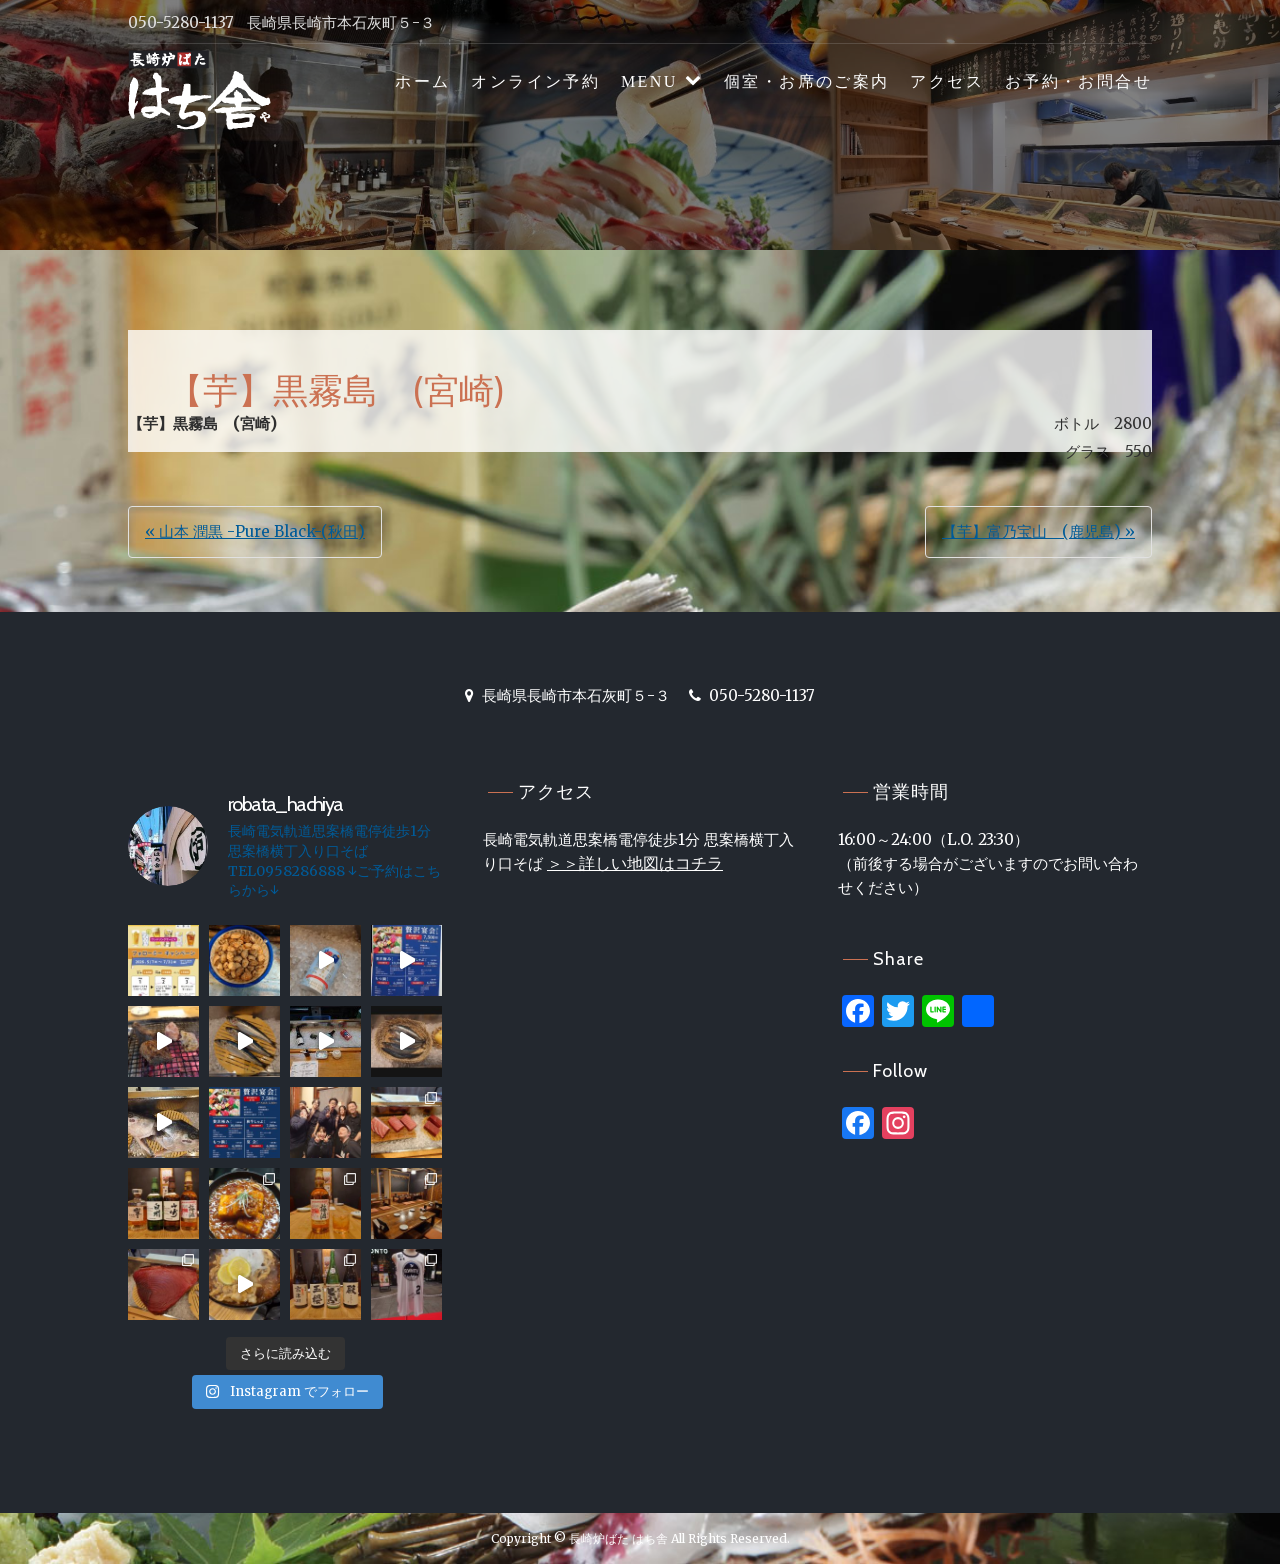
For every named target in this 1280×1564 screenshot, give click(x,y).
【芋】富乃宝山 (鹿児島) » (1038, 531)
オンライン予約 (535, 81)
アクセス (947, 81)
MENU (649, 81)
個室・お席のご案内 (807, 81)
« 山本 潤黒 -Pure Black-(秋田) (255, 531)
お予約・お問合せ (1078, 81)
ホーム (422, 81)
